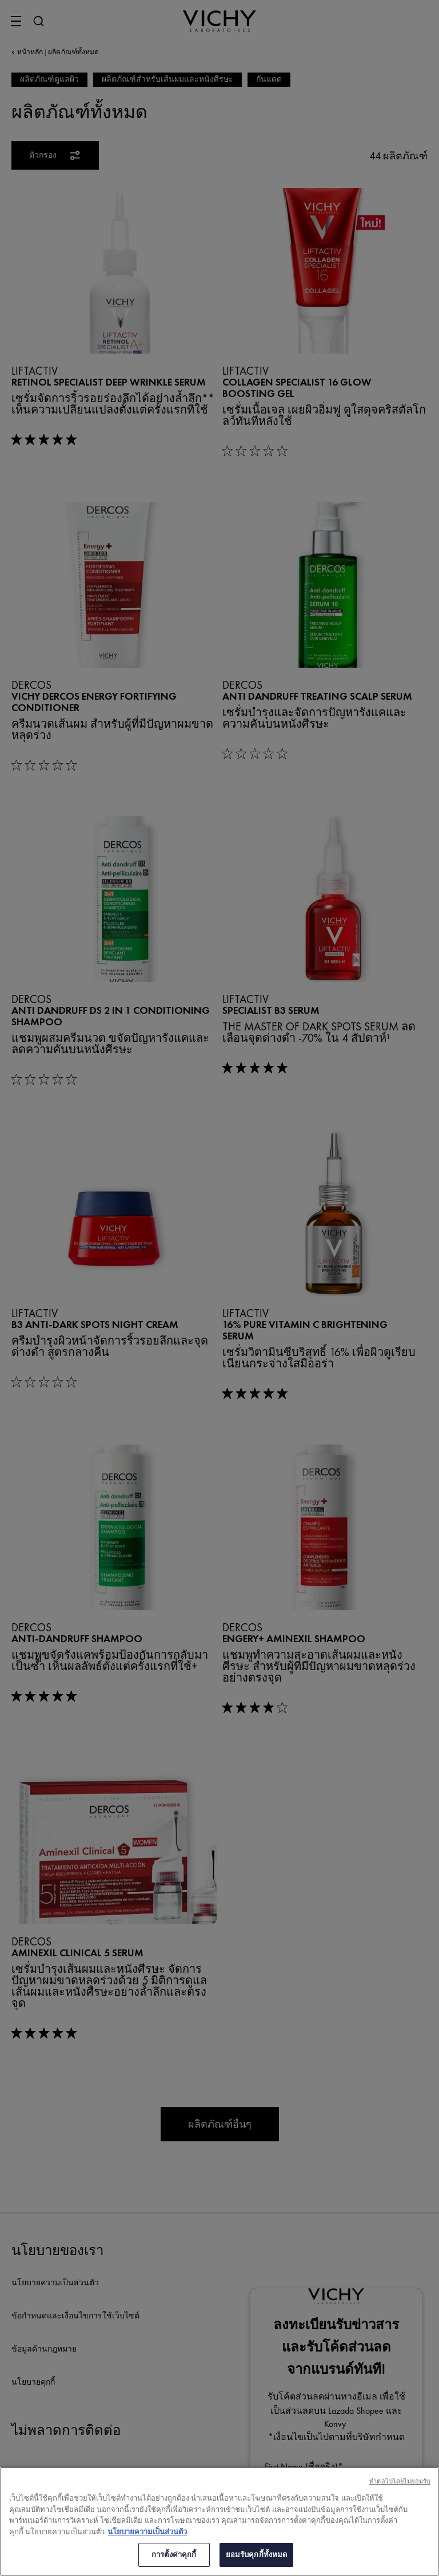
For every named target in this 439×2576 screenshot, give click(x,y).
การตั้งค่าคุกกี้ (173, 2554)
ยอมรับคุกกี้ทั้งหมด (257, 2554)
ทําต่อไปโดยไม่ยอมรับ (399, 2481)
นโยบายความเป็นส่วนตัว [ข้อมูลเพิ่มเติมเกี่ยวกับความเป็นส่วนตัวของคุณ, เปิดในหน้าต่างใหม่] (147, 2531)
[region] (219, 2521)
